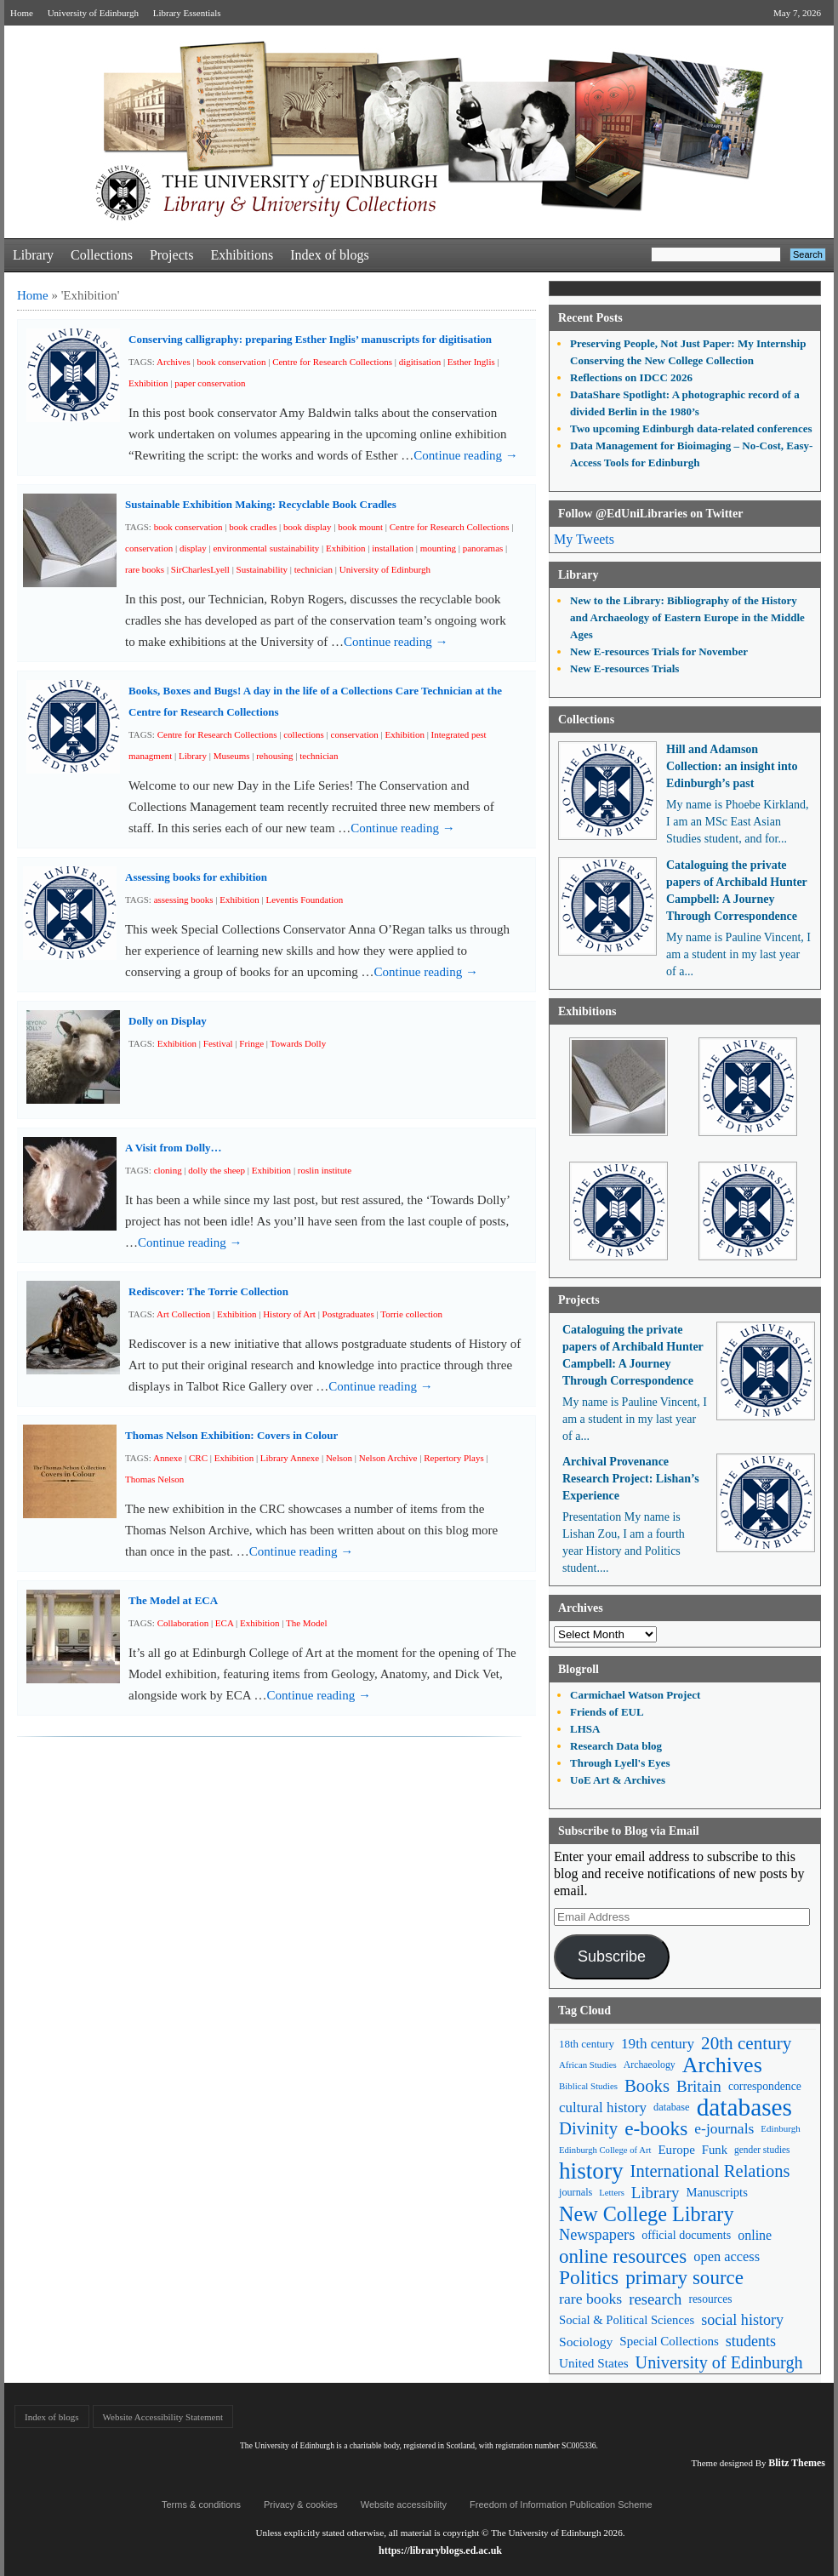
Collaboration (183, 1623)
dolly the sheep (216, 1170)
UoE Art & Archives (617, 1779)
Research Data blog (616, 1745)
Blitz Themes (796, 2463)
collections (303, 734)
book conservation (231, 362)
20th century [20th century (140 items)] (746, 2043)
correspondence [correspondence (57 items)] (764, 2086)
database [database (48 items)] (671, 2107)
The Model (307, 1623)
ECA (224, 1623)
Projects (172, 255)
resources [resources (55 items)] (710, 2299)
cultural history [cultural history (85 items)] (603, 2107)
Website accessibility (404, 2504)
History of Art (289, 1314)
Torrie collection (411, 1314)
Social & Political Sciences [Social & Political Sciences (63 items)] (626, 2320)
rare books (144, 569)
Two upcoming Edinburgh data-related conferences (691, 428)
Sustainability (262, 569)
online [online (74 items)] (755, 2235)
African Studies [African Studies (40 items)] (588, 2064)
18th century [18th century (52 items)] (586, 2043)
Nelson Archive (388, 1458)
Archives (174, 362)
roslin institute (324, 1170)
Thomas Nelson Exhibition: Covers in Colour (231, 1435)
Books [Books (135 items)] (647, 2085)
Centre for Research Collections (332, 362)
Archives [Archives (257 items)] (722, 2065)
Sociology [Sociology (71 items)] (586, 2341)
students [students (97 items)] (751, 2341)
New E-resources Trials (624, 668)
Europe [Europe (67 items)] (676, 2149)
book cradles (252, 527)
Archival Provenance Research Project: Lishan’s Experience (630, 1478)
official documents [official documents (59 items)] (686, 2235)
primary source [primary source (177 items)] (684, 2277)
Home (21, 13)
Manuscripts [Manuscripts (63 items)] (716, 2192)
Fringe (251, 1043)
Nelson (339, 1458)
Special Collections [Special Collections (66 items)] (668, 2341)
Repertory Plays (454, 1458)
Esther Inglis (471, 362)
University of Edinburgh (93, 13)
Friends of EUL (607, 1711)
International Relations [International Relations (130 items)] (710, 2171)
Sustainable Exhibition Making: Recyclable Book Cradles (260, 504)
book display (307, 527)
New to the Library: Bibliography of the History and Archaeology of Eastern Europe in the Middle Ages (687, 617)
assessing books (184, 899)
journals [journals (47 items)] (575, 2192)
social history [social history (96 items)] (742, 2319)
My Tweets (584, 539)
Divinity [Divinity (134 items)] (588, 2128)
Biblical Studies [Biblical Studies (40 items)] (588, 2086)
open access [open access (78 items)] (726, 2256)
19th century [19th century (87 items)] (657, 2044)
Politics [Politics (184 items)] (589, 2277)
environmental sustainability (266, 548)
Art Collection (183, 1314)
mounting (438, 548)
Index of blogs (329, 255)
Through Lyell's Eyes (620, 1762)
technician (313, 569)
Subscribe (612, 1956)
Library (33, 255)
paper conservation (209, 383)
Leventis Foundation (305, 899)
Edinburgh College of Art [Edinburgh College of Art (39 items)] (605, 2150)
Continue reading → (465, 455)
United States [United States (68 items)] (594, 2363)
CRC (198, 1458)
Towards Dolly (299, 1043)
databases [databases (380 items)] (744, 2107)
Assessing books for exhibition (196, 877)
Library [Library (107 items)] (655, 2193)
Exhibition (148, 383)
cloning (168, 1170)
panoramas (483, 548)
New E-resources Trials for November (659, 651)
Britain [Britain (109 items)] (698, 2086)
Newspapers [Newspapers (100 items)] (597, 2234)
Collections (102, 255)
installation (392, 548)
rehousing (274, 756)
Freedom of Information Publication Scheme (561, 2504)
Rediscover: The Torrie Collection (208, 1291)
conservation (149, 548)
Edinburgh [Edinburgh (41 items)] (780, 2128)
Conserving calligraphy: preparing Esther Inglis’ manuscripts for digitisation (310, 339)
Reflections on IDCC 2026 (631, 377)
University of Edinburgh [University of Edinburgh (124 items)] (719, 2362)
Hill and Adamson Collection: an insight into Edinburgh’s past (731, 766)
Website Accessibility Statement (163, 2417)
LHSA (585, 1728)
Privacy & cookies (301, 2504)
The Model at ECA (173, 1600)
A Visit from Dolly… (173, 1147)
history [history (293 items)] (591, 2171)
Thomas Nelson (154, 1479)
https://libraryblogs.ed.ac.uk (440, 2550)
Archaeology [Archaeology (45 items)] (650, 2065)
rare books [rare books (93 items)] (590, 2298)
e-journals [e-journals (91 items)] (724, 2128)
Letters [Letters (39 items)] (611, 2192)
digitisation (420, 362)
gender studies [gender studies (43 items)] (762, 2150)
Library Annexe (289, 1458)
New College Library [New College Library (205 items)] (646, 2214)
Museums (232, 756)
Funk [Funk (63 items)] (714, 2149)
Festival (218, 1043)
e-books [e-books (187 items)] (655, 2128)
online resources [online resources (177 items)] (623, 2256)
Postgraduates (348, 1314)
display (193, 548)
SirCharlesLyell (200, 569)
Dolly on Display (167, 1020)
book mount (360, 527)
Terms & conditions (201, 2504)
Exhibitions (241, 255)
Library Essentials (187, 13)
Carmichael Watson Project (635, 1694)
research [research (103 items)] (655, 2299)
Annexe (167, 1458)
